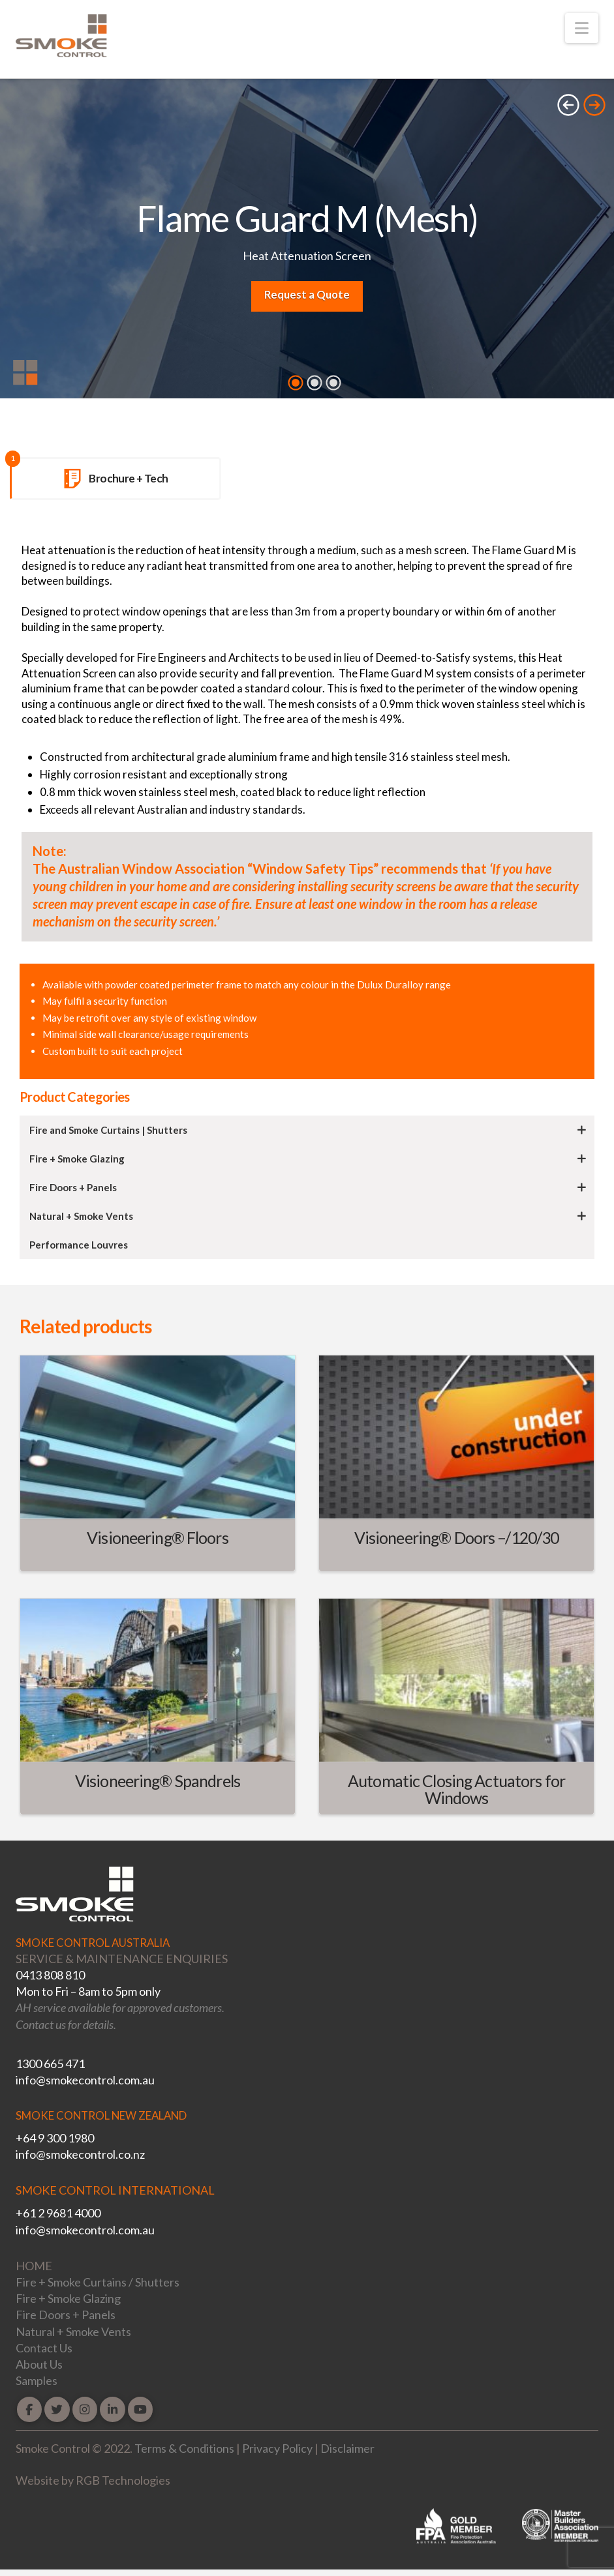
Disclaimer (347, 2448)
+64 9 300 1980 (55, 2138)
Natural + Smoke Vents (73, 2331)
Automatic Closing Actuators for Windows (456, 1789)
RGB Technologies (123, 2480)
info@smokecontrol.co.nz (80, 2154)
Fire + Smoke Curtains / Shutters (97, 2282)
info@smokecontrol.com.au (85, 2080)
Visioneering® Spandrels (157, 1780)
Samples (36, 2380)
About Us (39, 2364)
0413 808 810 (50, 1975)
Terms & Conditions (184, 2448)
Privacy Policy (277, 2448)
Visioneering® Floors (157, 1537)
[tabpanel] (307, 242)
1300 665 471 (50, 2063)
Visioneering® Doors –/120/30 (456, 1537)
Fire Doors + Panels (65, 2314)
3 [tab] (333, 383)
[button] (581, 28)
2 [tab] (314, 383)
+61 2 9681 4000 (58, 2213)
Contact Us (44, 2348)
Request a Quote (307, 294)
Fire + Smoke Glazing (68, 2298)
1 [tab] (295, 383)
